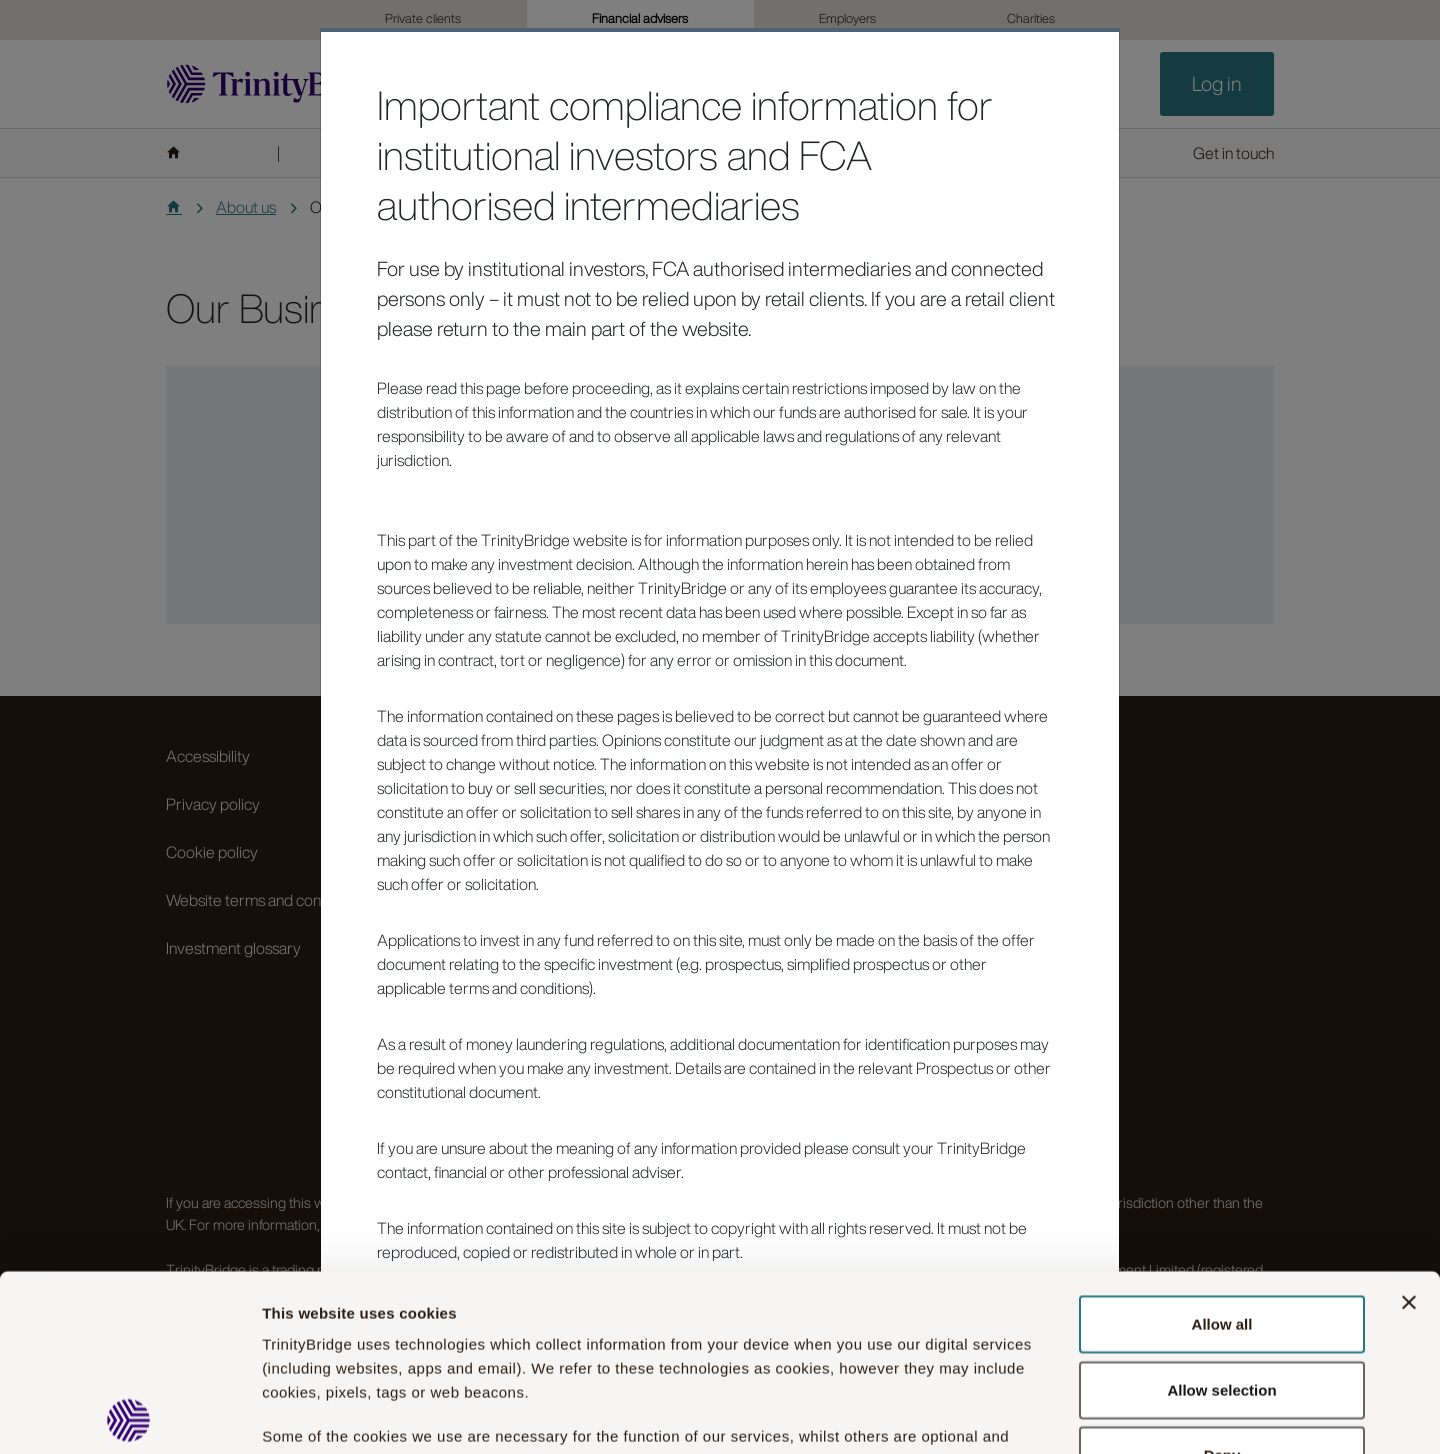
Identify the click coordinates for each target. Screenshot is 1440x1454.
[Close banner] (1409, 1127)
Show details (1108, 1414)
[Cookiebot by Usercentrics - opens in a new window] (129, 1415)
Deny (1222, 1279)
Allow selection (1221, 1213)
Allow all (1222, 1148)
